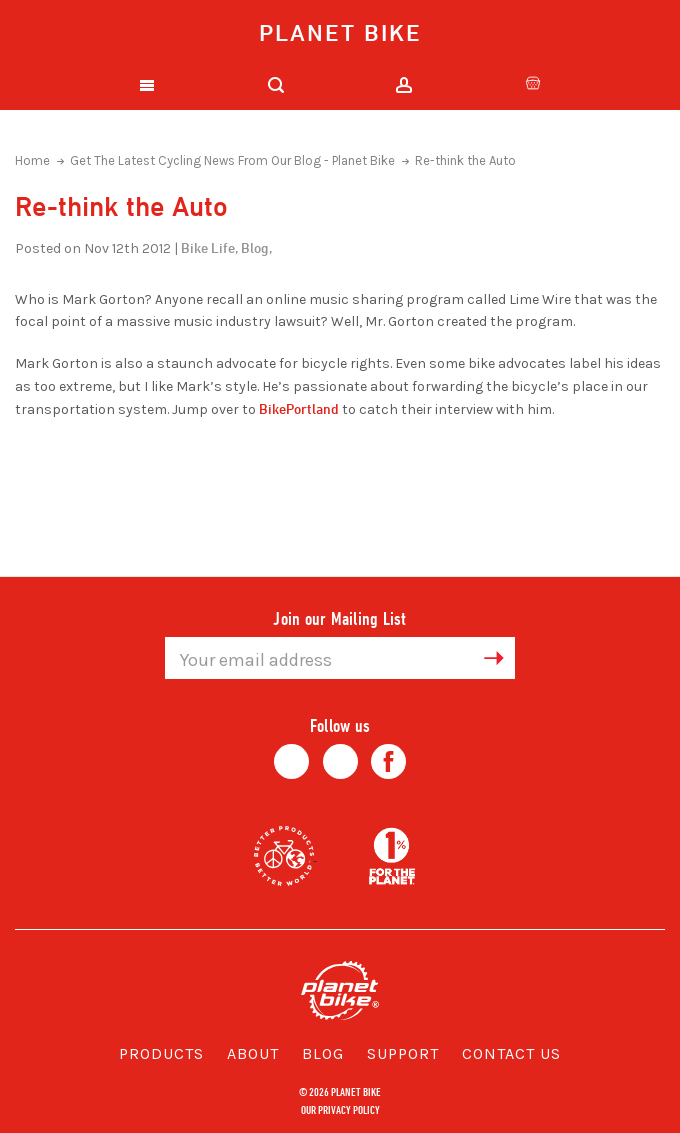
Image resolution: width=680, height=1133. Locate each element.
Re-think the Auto (465, 160)
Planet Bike (340, 32)
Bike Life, (209, 247)
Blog (323, 1053)
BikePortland (299, 408)
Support (403, 1053)
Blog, (256, 247)
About (253, 1053)
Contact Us (511, 1053)
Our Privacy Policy (340, 1109)
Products (161, 1053)
